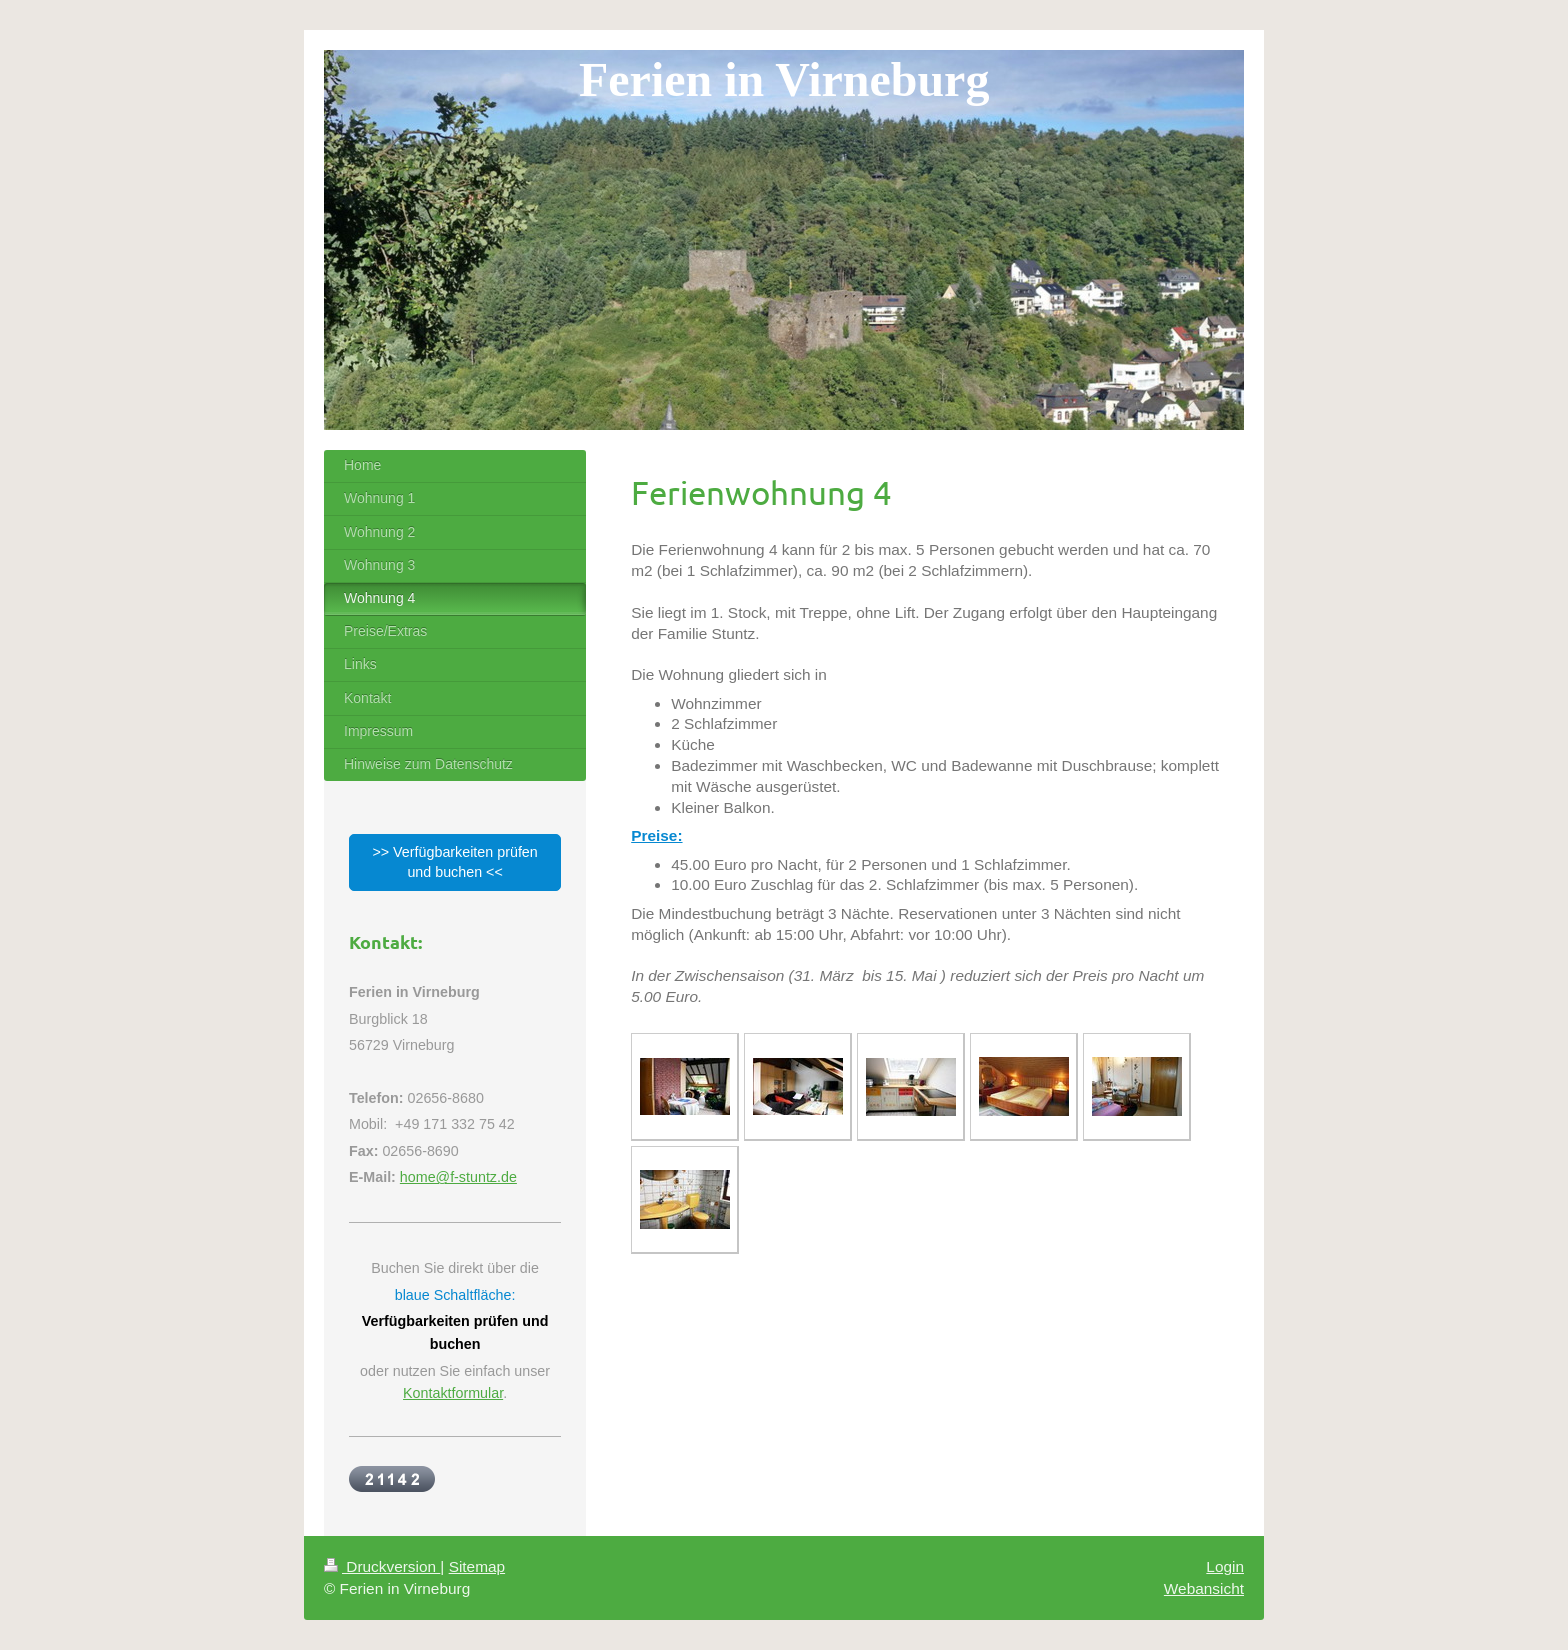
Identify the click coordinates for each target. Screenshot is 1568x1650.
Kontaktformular (453, 1393)
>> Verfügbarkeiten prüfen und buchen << (454, 861)
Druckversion (382, 1566)
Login (1225, 1566)
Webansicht (1204, 1588)
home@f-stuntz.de (458, 1177)
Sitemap (477, 1566)
